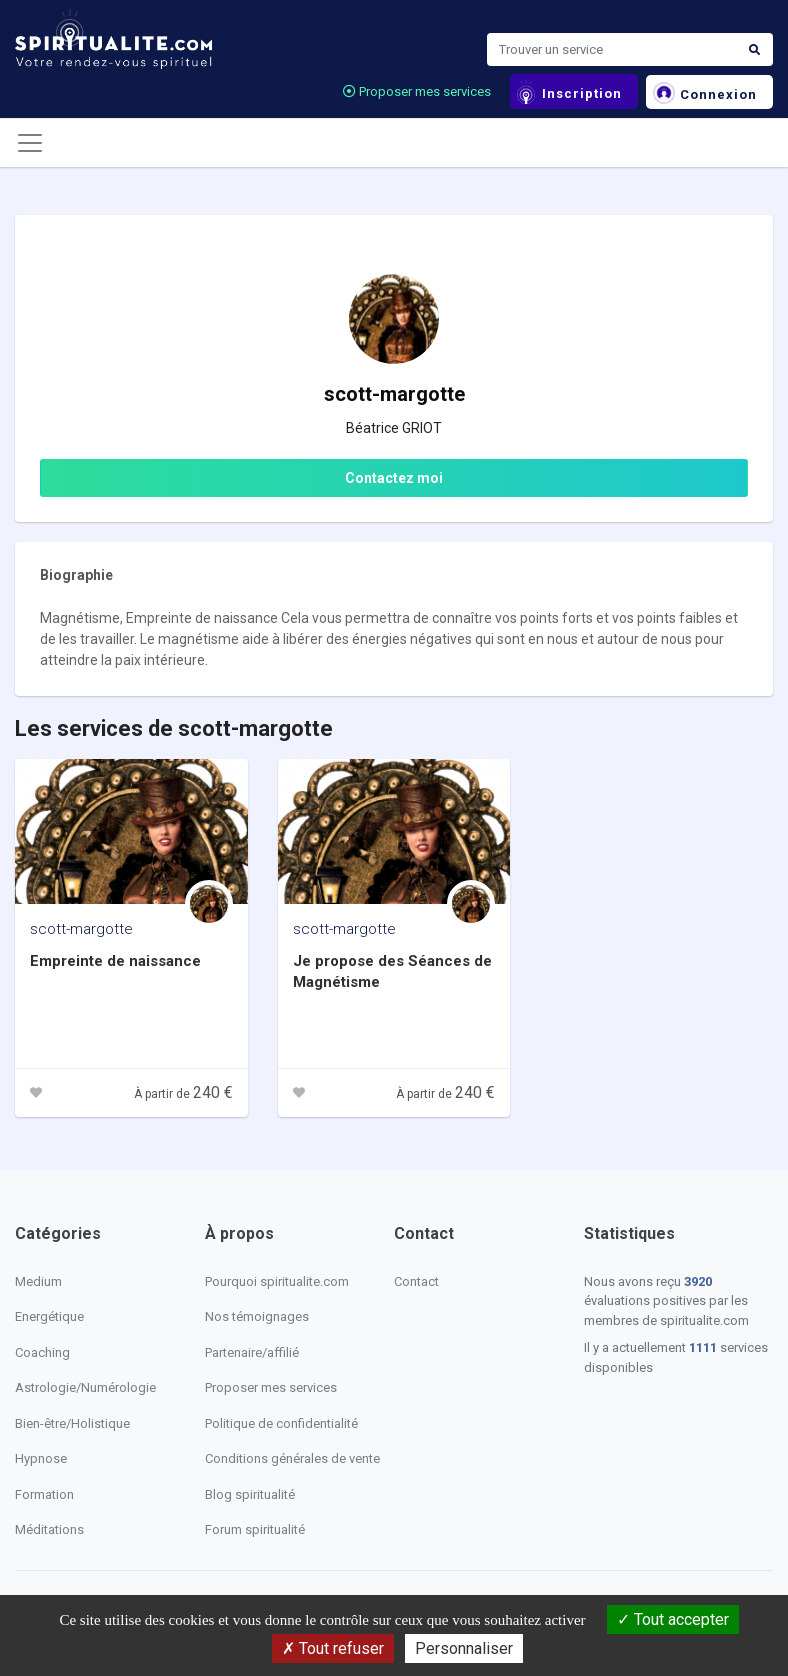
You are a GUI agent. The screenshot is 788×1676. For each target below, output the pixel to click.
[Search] (612, 50)
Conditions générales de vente (292, 1458)
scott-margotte (81, 929)
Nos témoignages (257, 1316)
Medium (38, 1281)
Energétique (49, 1316)
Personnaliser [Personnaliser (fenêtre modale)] (464, 1648)
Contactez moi (394, 478)
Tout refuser (333, 1648)
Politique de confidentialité (281, 1423)
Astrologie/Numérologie (85, 1387)
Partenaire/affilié (252, 1352)
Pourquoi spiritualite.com (277, 1281)
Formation (44, 1494)
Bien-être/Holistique (72, 1423)
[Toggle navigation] (30, 143)
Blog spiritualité (250, 1494)
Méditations (49, 1529)
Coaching (42, 1352)
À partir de (183, 1094)
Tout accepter (673, 1619)
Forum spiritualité (255, 1529)
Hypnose (41, 1458)
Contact (416, 1281)
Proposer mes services (417, 91)
